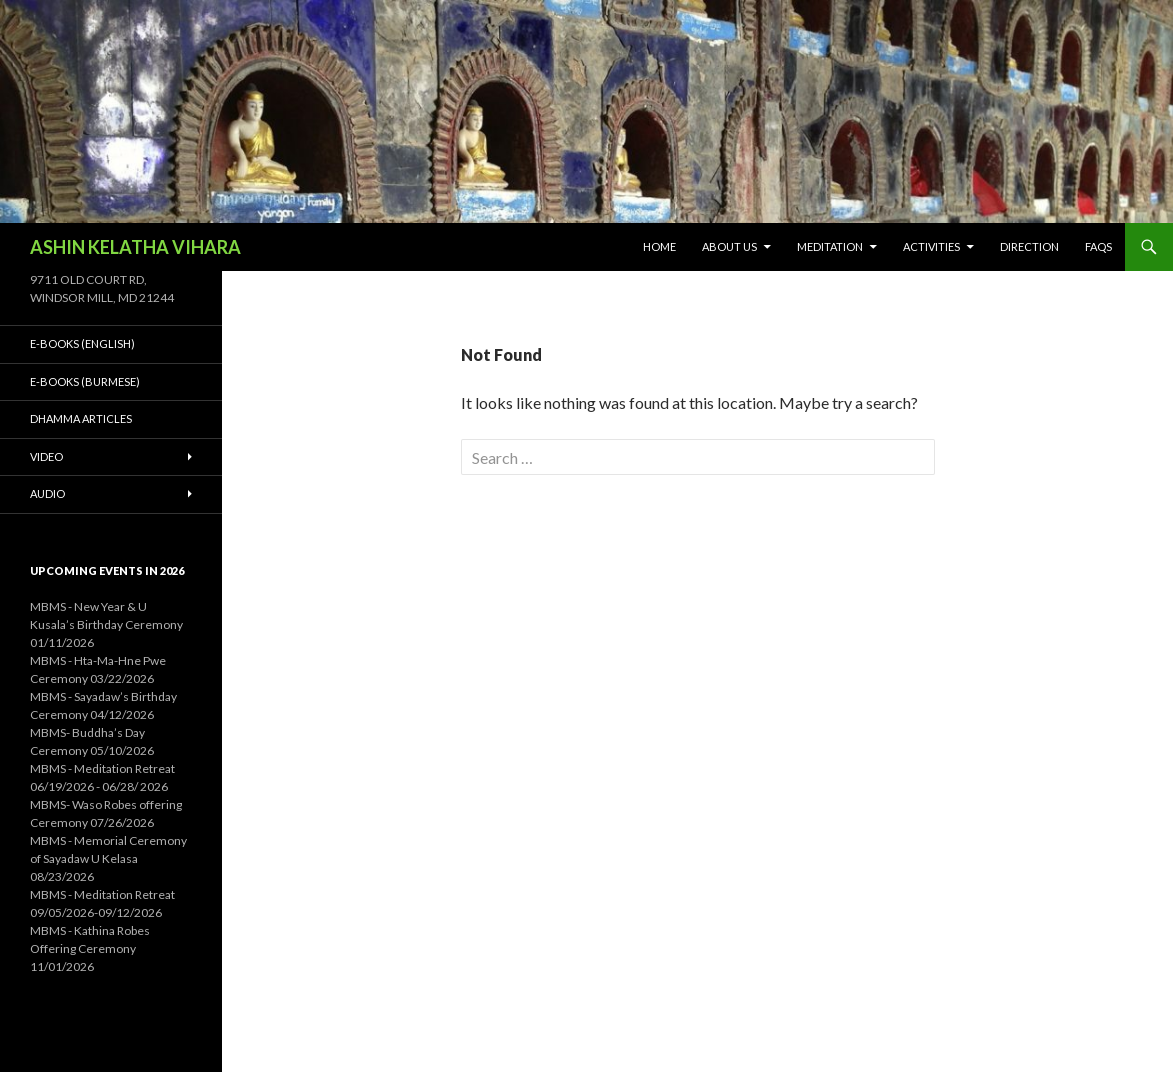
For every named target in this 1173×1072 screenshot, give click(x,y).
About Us (729, 246)
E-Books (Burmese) (85, 381)
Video (46, 456)
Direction (1029, 246)
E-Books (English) (82, 343)
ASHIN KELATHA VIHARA (135, 247)
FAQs (1098, 246)
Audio (47, 493)
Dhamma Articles (81, 418)
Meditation (830, 246)
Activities (931, 246)
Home (659, 246)
